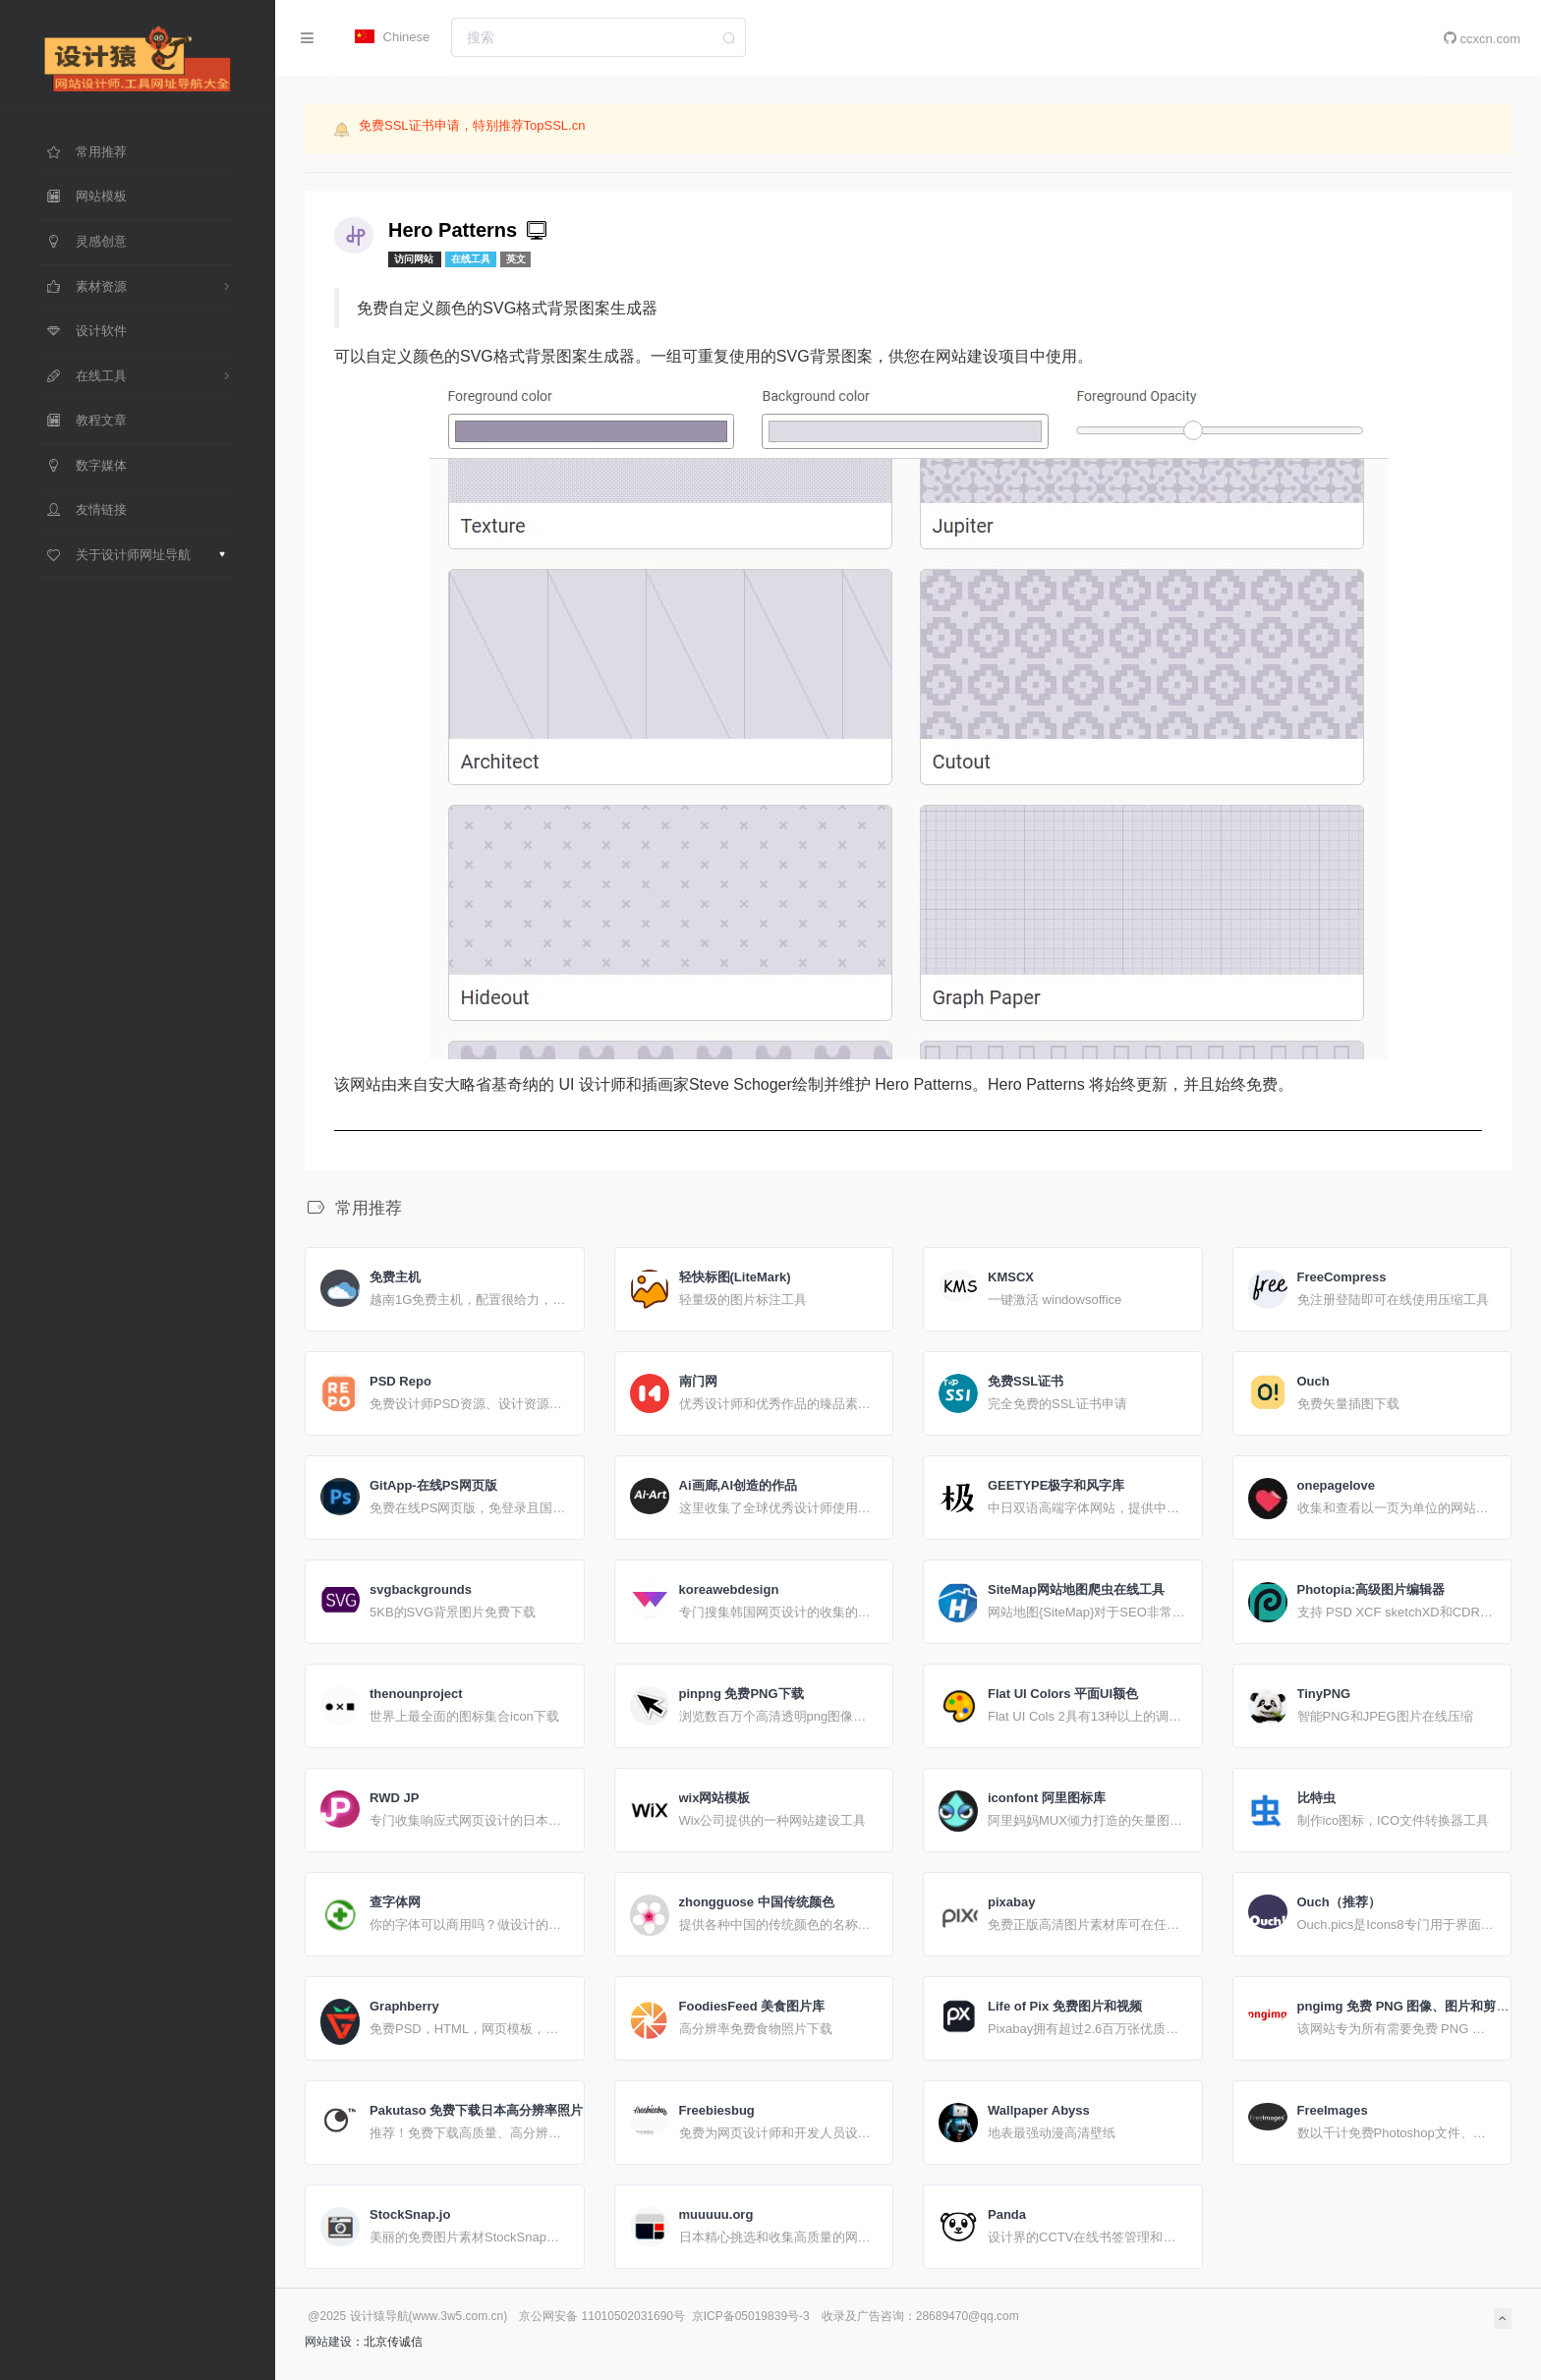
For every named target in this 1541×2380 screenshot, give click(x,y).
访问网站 (415, 259)
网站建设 (328, 2342)
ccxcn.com (1482, 38)
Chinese (392, 36)
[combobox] (598, 37)
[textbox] (598, 37)
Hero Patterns (469, 230)
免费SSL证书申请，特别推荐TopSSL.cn (472, 127)
